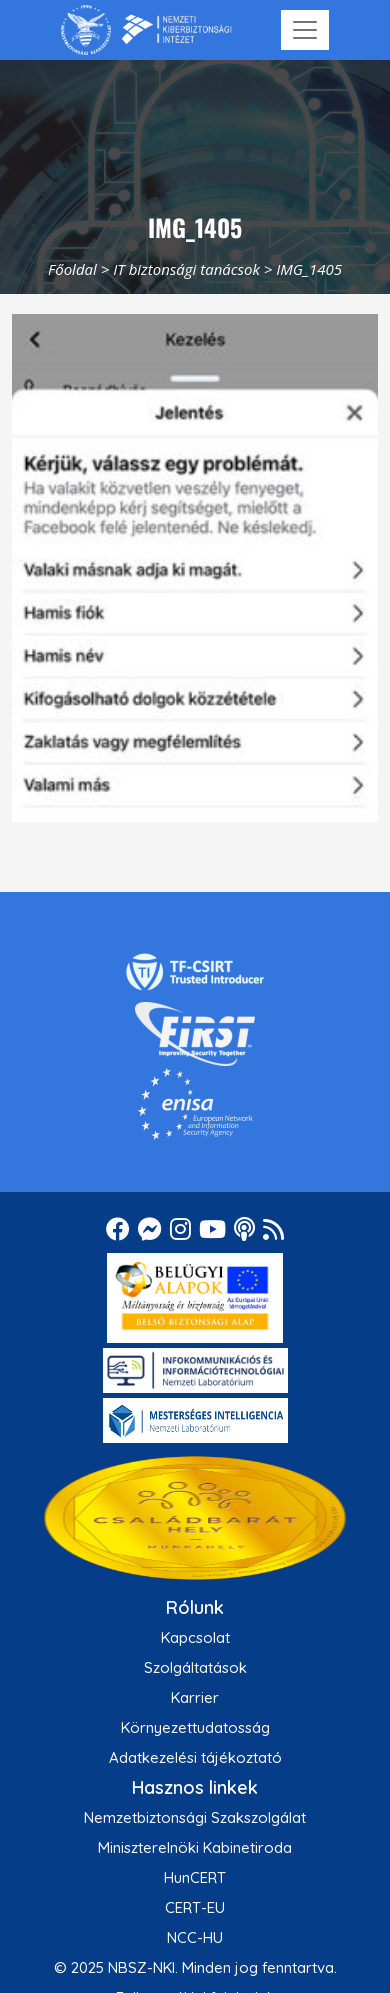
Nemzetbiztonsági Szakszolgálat (195, 1817)
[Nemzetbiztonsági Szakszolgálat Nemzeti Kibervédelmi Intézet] (146, 30)
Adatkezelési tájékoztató (195, 1757)
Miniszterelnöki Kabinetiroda (195, 1847)
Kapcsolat (195, 1637)
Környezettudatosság (195, 1727)
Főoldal (72, 269)
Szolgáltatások (195, 1667)
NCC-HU (195, 1937)
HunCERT (195, 1877)
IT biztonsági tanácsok (186, 269)
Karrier (195, 1697)
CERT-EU (195, 1907)
